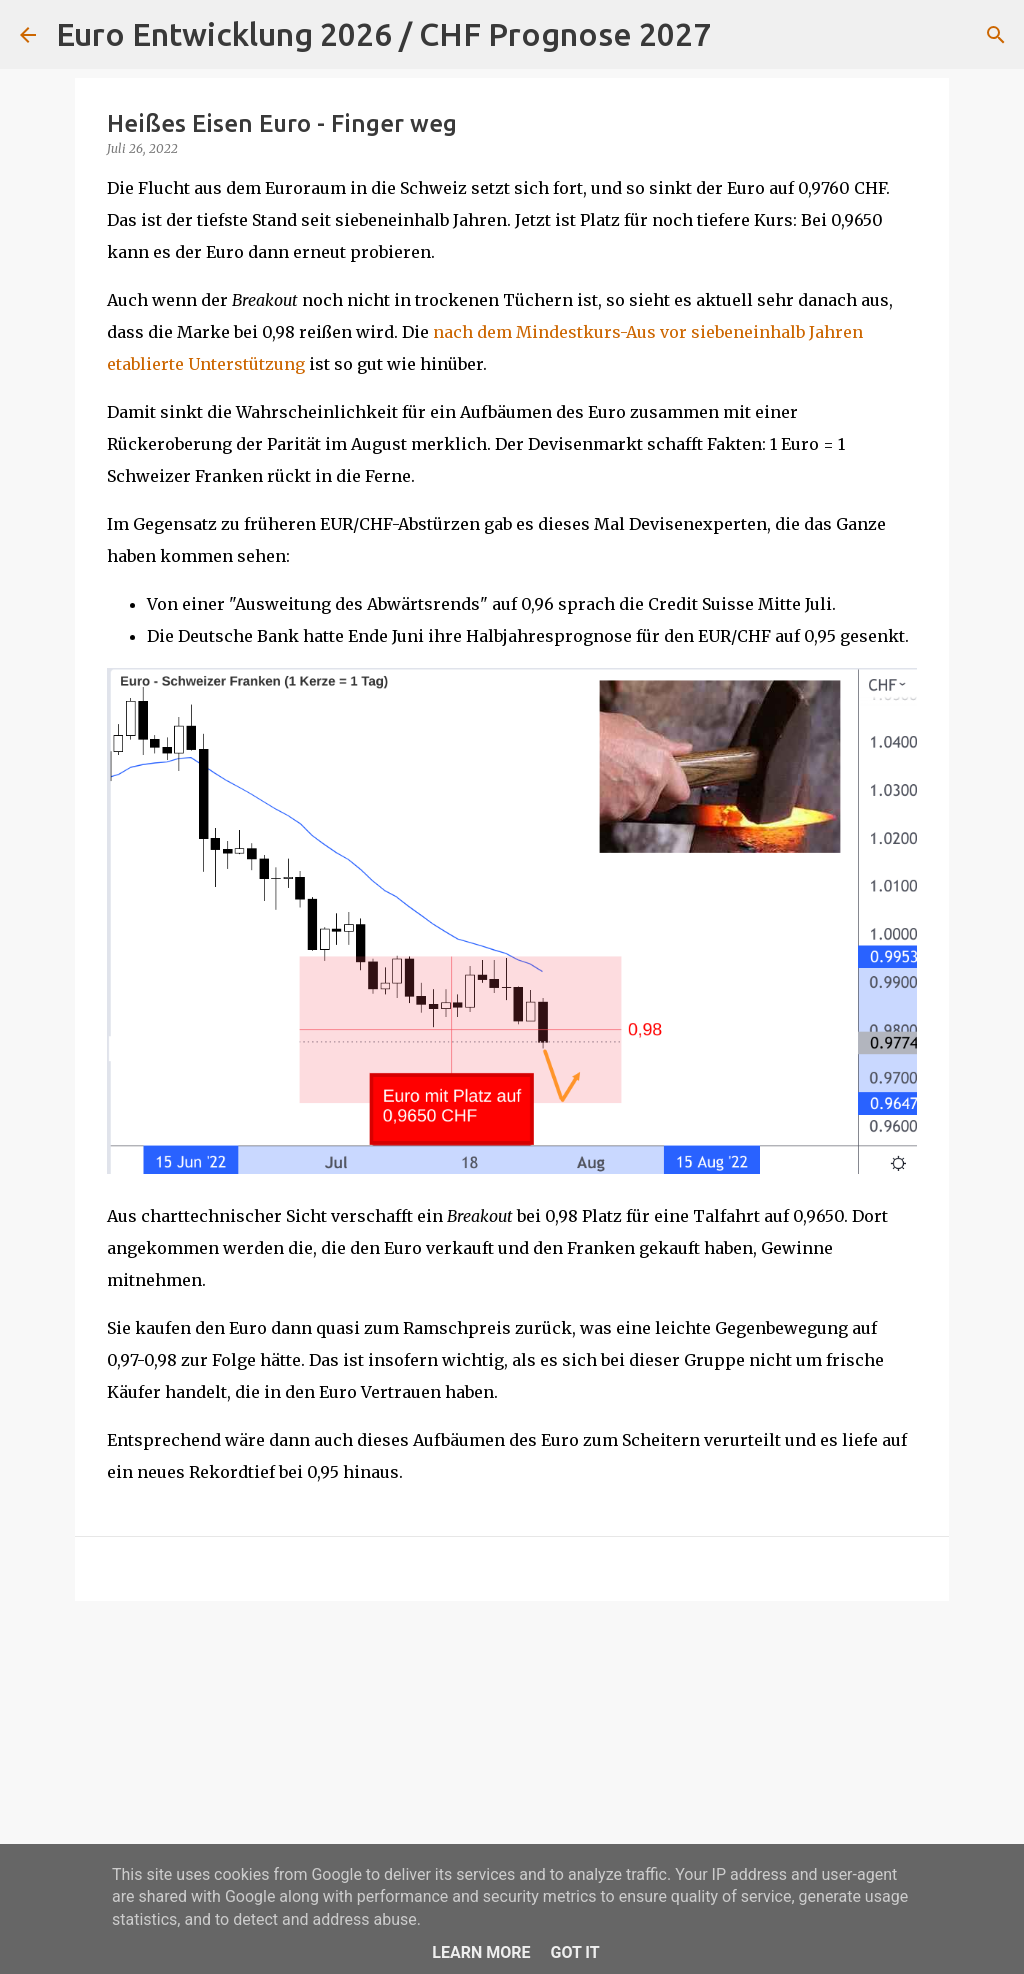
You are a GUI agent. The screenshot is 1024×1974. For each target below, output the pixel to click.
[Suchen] (739, 35)
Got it (574, 1952)
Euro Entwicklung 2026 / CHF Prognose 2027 (383, 34)
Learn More (481, 1952)
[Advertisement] (512, 1771)
